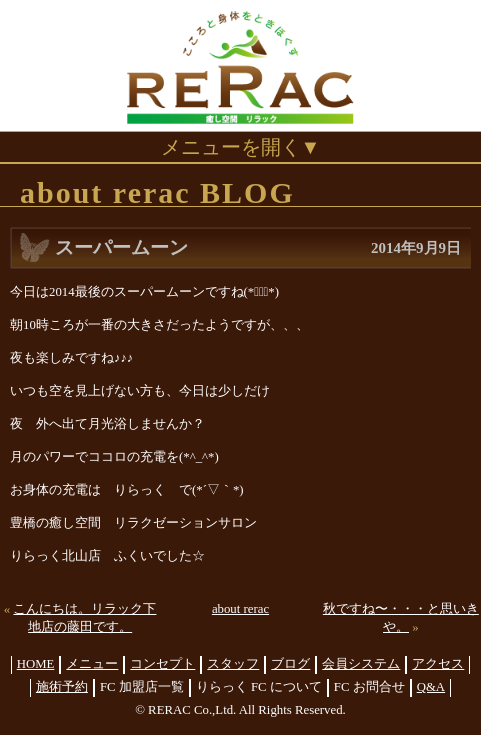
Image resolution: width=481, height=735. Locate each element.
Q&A (431, 687)
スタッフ (233, 664)
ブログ (290, 664)
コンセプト (162, 664)
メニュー (92, 664)
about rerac (240, 609)
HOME (36, 664)
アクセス (438, 664)
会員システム (361, 664)
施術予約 (62, 687)
